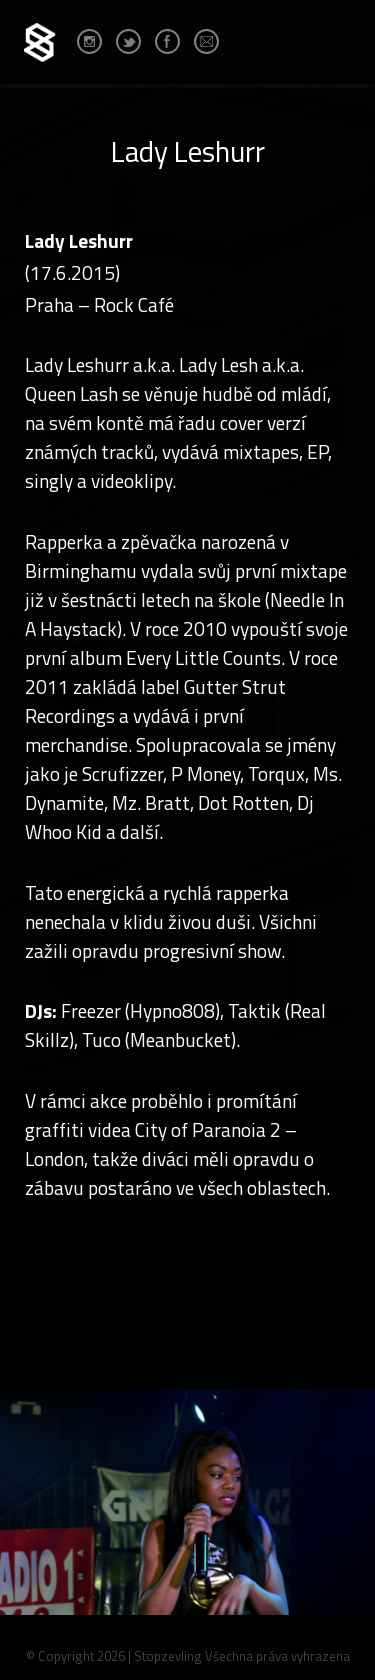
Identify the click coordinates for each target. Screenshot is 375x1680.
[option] (187, 1531)
